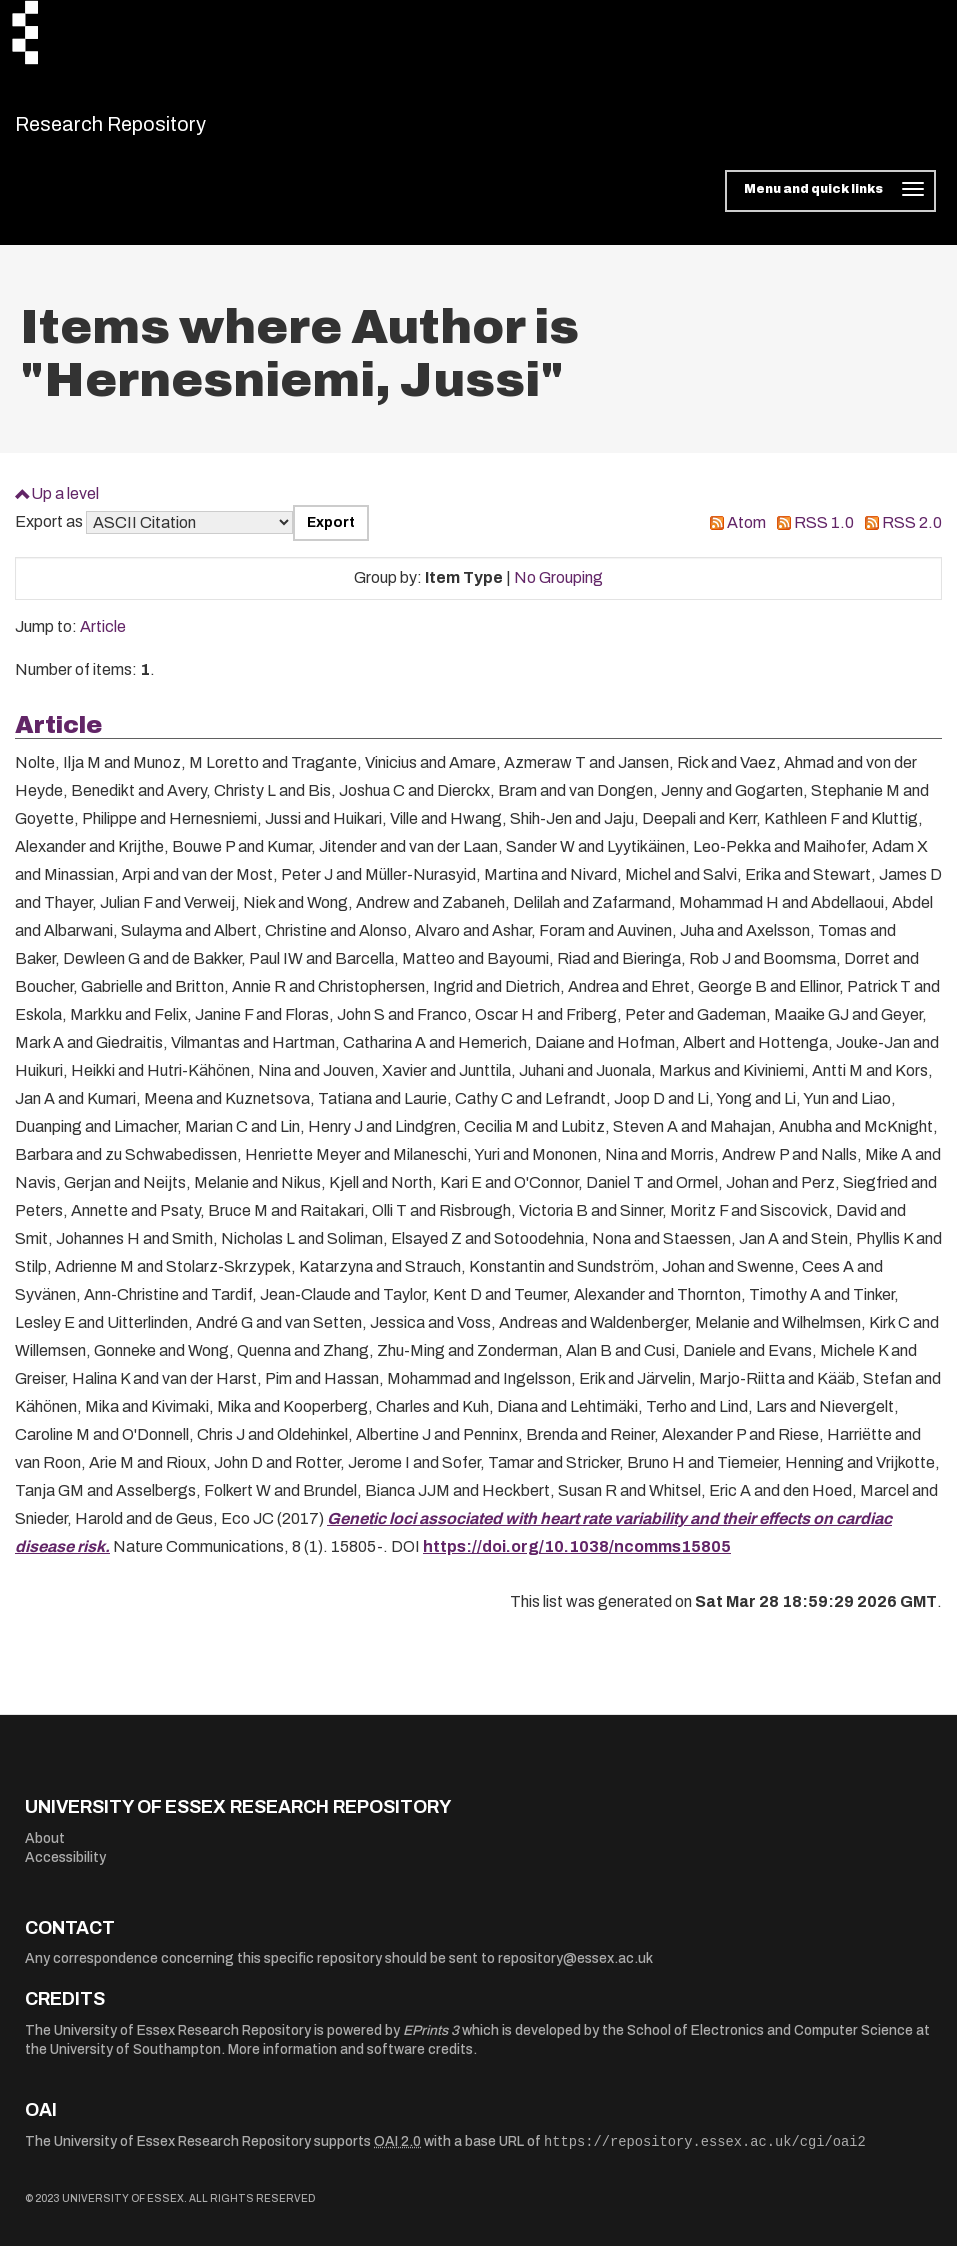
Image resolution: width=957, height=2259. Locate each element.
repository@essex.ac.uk (575, 1971)
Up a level (65, 505)
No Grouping (558, 590)
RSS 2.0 (912, 535)
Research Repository (155, 130)
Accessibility (65, 1870)
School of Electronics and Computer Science (770, 2042)
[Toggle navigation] (830, 204)
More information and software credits (350, 2062)
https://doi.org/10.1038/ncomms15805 (577, 1559)
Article (103, 639)
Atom (746, 535)
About (45, 1850)
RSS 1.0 (824, 535)
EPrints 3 (431, 2042)
